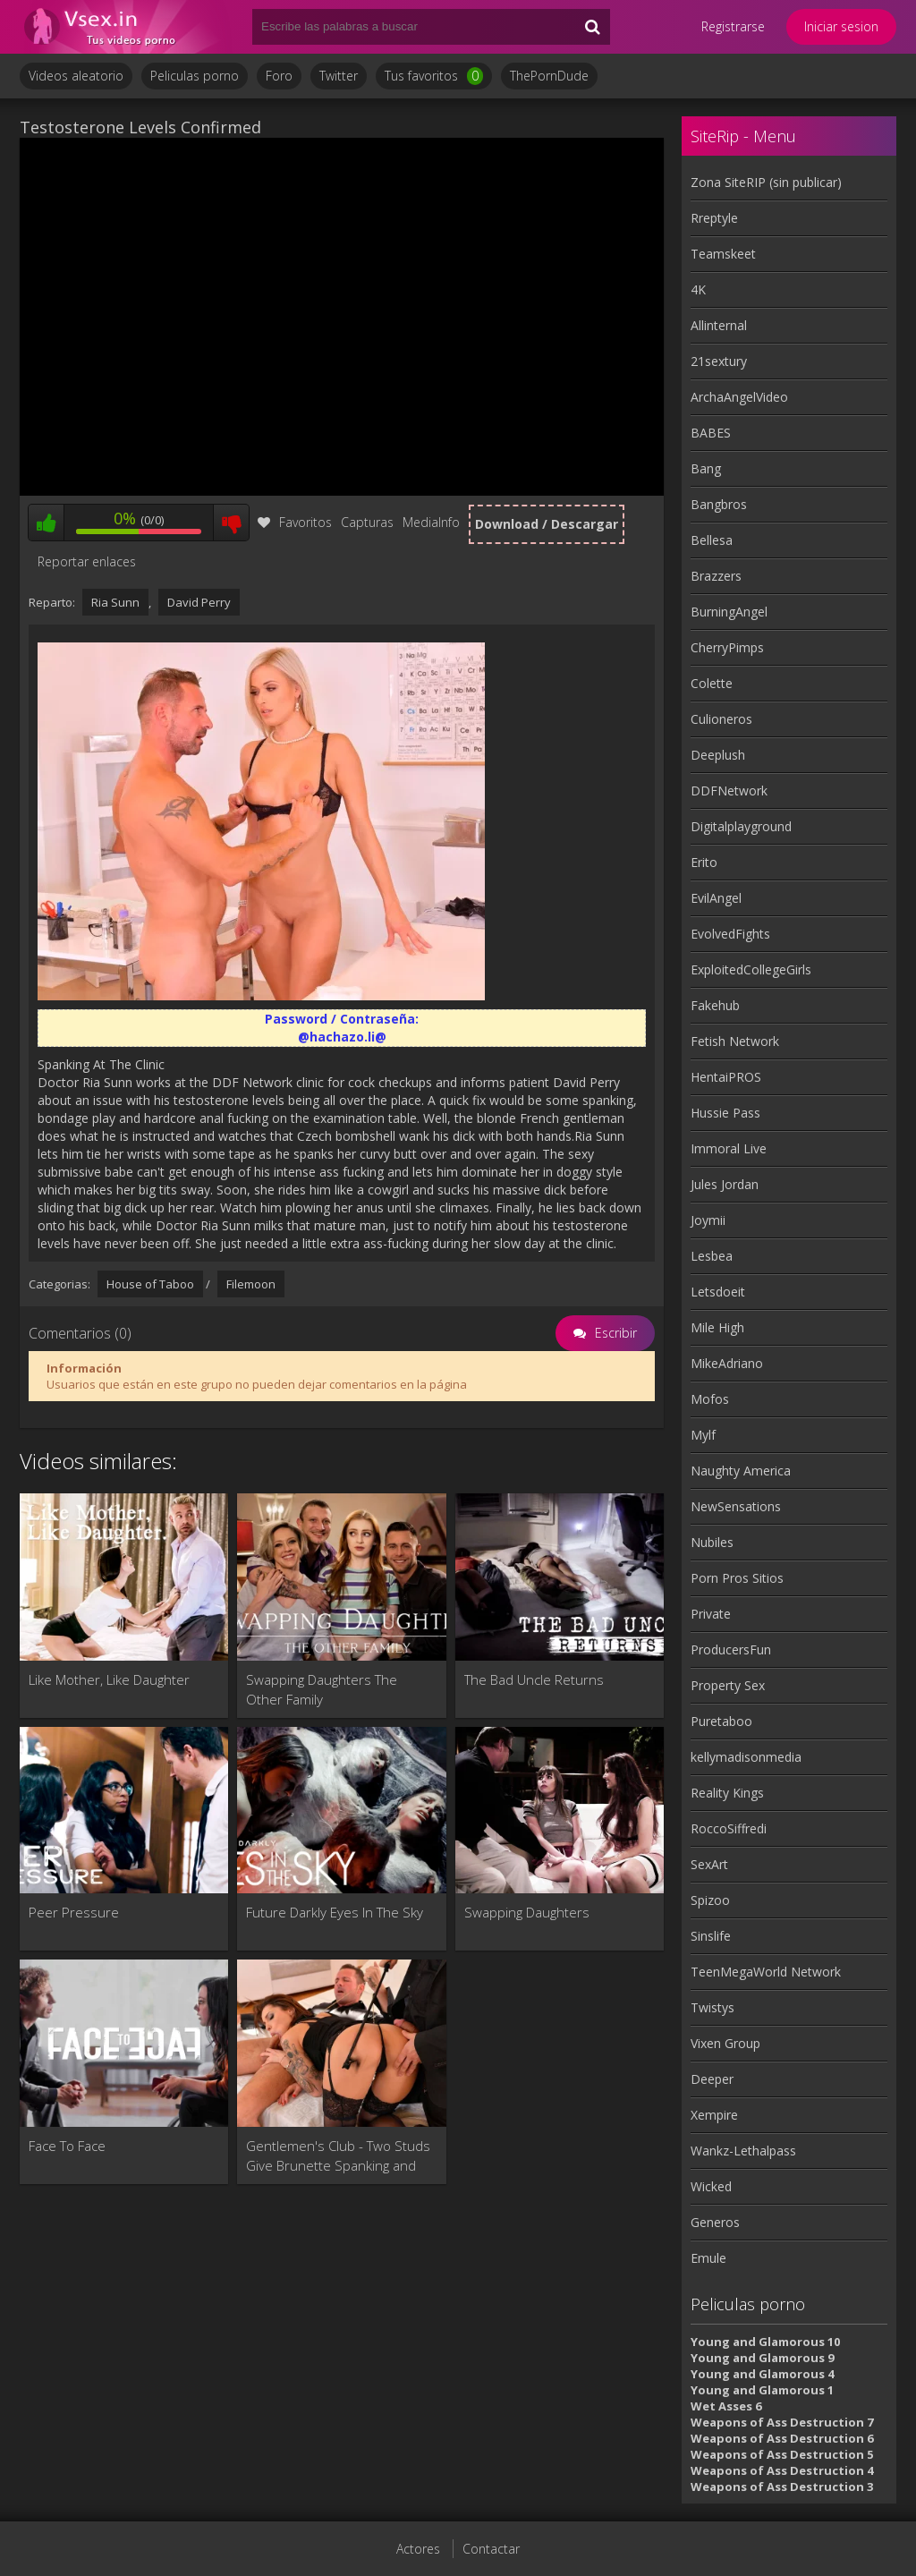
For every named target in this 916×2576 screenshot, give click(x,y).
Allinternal (719, 325)
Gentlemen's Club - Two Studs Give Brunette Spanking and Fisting (338, 2156)
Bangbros (719, 504)
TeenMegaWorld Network (766, 1971)
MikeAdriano (727, 1363)
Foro (279, 75)
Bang (706, 468)
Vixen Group (725, 2043)
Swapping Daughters (526, 1912)
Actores (418, 2548)
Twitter (338, 75)
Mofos (710, 1398)
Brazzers (716, 575)
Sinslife (711, 1935)
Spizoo (710, 1900)
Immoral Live (729, 1148)
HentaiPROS (726, 1076)
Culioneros (721, 718)
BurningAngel (729, 611)
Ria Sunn (115, 602)
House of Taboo (150, 1284)
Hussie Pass (725, 1112)
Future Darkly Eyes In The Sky (334, 1912)
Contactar (491, 2548)
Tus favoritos (434, 76)
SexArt (709, 1864)
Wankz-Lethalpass (743, 2150)
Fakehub (715, 1005)
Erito (704, 862)
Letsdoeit (718, 1291)
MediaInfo (431, 522)
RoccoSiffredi (729, 1828)
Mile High (717, 1327)
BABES (711, 432)
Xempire (714, 2114)
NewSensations (736, 1506)
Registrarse (733, 26)
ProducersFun (731, 1649)
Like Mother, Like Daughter (109, 1679)
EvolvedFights (730, 933)
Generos (715, 2222)
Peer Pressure (74, 1912)
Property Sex (728, 1685)
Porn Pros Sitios (737, 1577)
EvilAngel (716, 897)
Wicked (711, 2186)
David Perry (199, 602)
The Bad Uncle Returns (534, 1679)
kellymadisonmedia (746, 1756)
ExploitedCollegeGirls (751, 969)
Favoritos (295, 522)
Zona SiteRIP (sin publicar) (766, 182)
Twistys (712, 2007)
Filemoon (251, 1284)
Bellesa (712, 539)
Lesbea (712, 1255)
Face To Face (67, 2146)
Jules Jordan (725, 1184)
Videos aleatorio (76, 75)
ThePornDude (549, 75)
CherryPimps (727, 647)
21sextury (719, 361)
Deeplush (718, 754)
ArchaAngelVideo (739, 396)
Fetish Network (735, 1041)
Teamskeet (723, 253)
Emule (708, 2257)
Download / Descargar (546, 523)
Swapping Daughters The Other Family (321, 1689)
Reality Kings (727, 1792)
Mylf (703, 1434)
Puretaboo (721, 1721)
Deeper (712, 2078)
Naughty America (741, 1470)
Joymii (708, 1219)
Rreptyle (714, 217)
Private (711, 1613)
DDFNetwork (729, 790)
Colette (712, 683)
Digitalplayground (741, 826)
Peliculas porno (194, 75)
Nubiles (712, 1542)
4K (698, 289)
